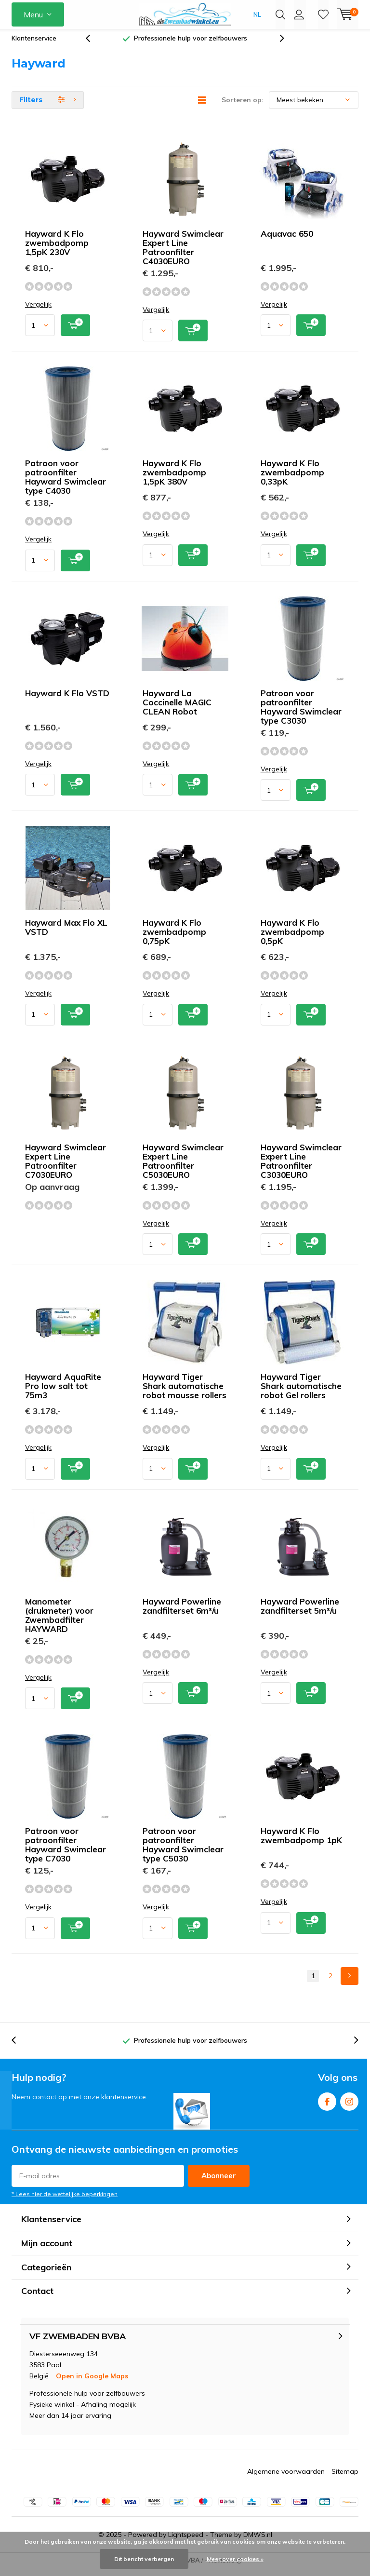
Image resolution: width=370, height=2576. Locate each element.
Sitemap (344, 2478)
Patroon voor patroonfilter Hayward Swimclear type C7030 (65, 1852)
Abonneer (218, 2182)
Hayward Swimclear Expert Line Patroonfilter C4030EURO (183, 254)
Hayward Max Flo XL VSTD (66, 934)
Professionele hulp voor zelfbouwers (190, 45)
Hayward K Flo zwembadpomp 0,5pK (292, 939)
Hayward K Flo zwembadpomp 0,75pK (174, 939)
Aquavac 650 (287, 241)
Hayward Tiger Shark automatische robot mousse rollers (184, 1393)
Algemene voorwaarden (286, 2478)
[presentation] (93, 45)
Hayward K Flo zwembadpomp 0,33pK (292, 479)
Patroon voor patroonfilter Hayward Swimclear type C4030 (65, 484)
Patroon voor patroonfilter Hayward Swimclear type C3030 (301, 714)
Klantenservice (34, 45)
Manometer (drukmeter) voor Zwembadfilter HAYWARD (59, 1622)
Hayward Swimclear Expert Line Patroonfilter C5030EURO (183, 1168)
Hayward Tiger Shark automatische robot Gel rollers (301, 1393)
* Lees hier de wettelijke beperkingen (65, 2201)
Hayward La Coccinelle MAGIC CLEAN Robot (177, 709)
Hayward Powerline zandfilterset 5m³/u (300, 1613)
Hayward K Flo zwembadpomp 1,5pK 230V (57, 250)
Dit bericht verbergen (144, 2559)
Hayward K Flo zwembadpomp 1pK (301, 1842)
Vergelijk (38, 312)
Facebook (327, 2107)
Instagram (349, 2107)
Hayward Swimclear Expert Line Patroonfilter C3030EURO (301, 1168)
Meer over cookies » (235, 2559)
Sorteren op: (243, 107)
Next (349, 1983)
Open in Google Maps (92, 2382)
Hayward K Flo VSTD (67, 700)
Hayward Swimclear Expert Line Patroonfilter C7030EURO (65, 1168)
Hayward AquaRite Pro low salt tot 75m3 (63, 1393)
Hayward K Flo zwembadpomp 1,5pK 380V (174, 479)
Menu (33, 14)
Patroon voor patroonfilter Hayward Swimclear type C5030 (183, 1852)
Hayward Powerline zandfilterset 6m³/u (182, 1613)
